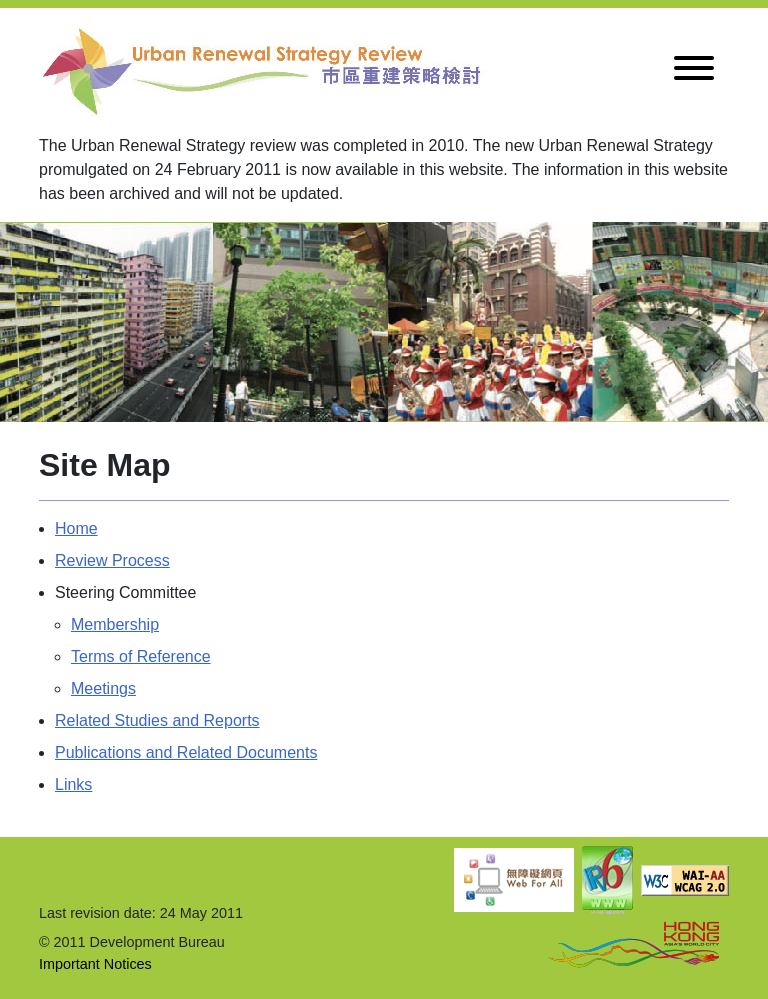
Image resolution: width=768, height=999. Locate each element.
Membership (115, 624)
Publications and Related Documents (186, 752)
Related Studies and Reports (157, 720)
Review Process (112, 560)
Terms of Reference (141, 656)
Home (76, 528)
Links (73, 784)
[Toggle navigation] (694, 71)
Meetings (103, 688)
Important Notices (95, 964)
